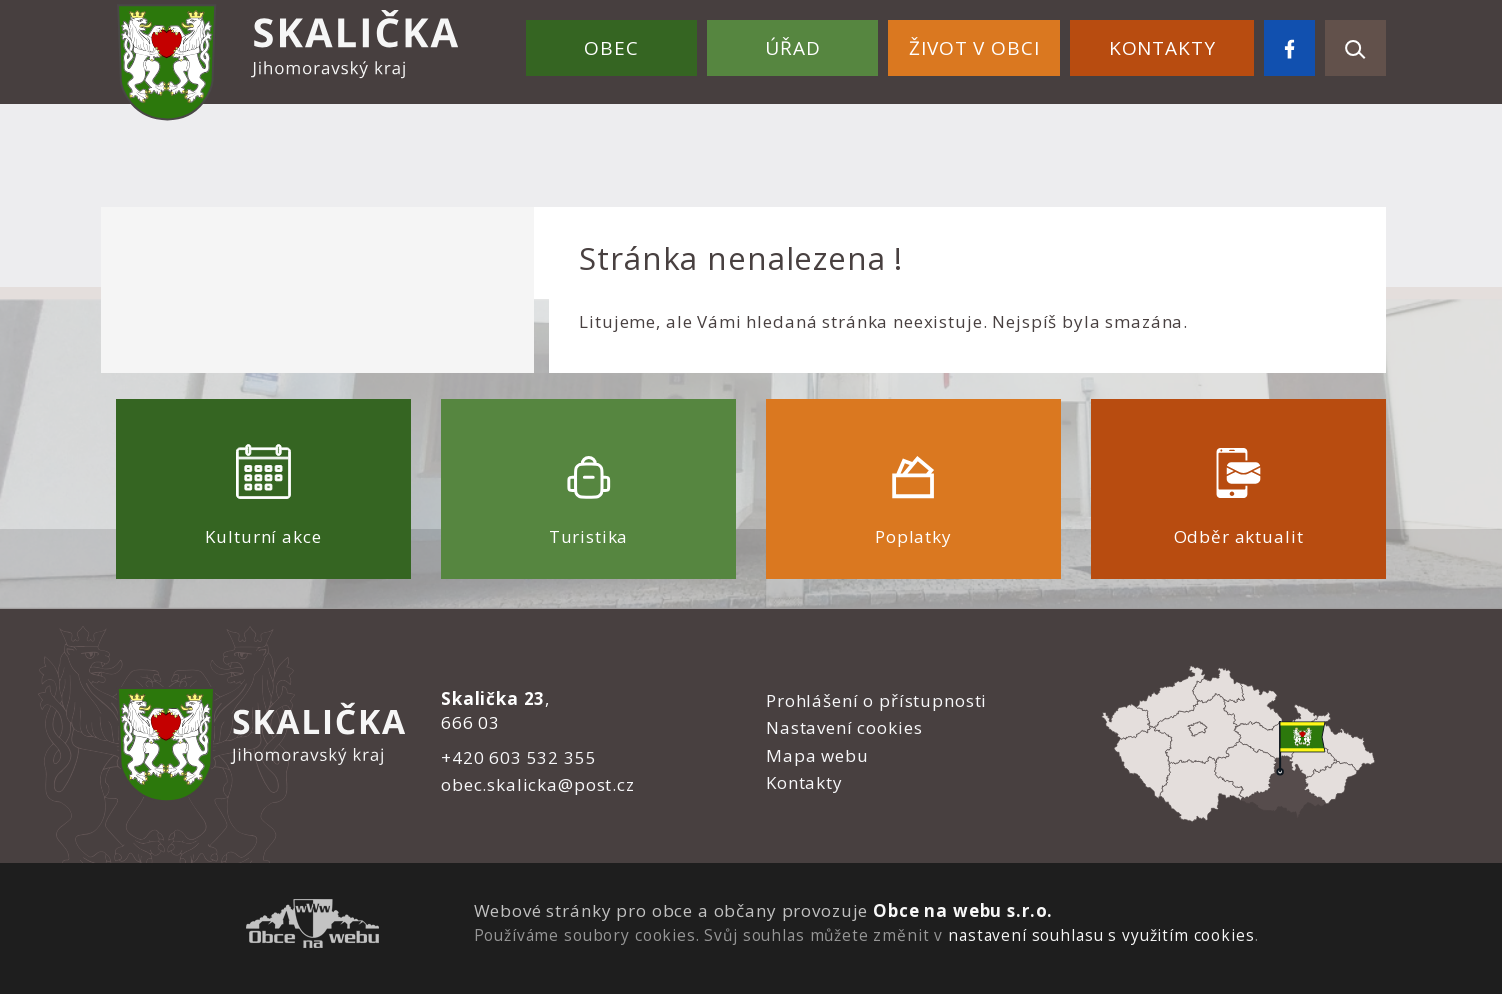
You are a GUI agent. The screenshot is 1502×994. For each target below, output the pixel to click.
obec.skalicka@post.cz (538, 784)
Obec (611, 48)
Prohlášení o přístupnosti (876, 700)
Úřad (792, 48)
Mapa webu (817, 755)
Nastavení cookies (844, 727)
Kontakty (1162, 48)
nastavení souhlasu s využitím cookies (1101, 935)
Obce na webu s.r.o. (963, 910)
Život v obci (974, 48)
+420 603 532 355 (519, 757)
